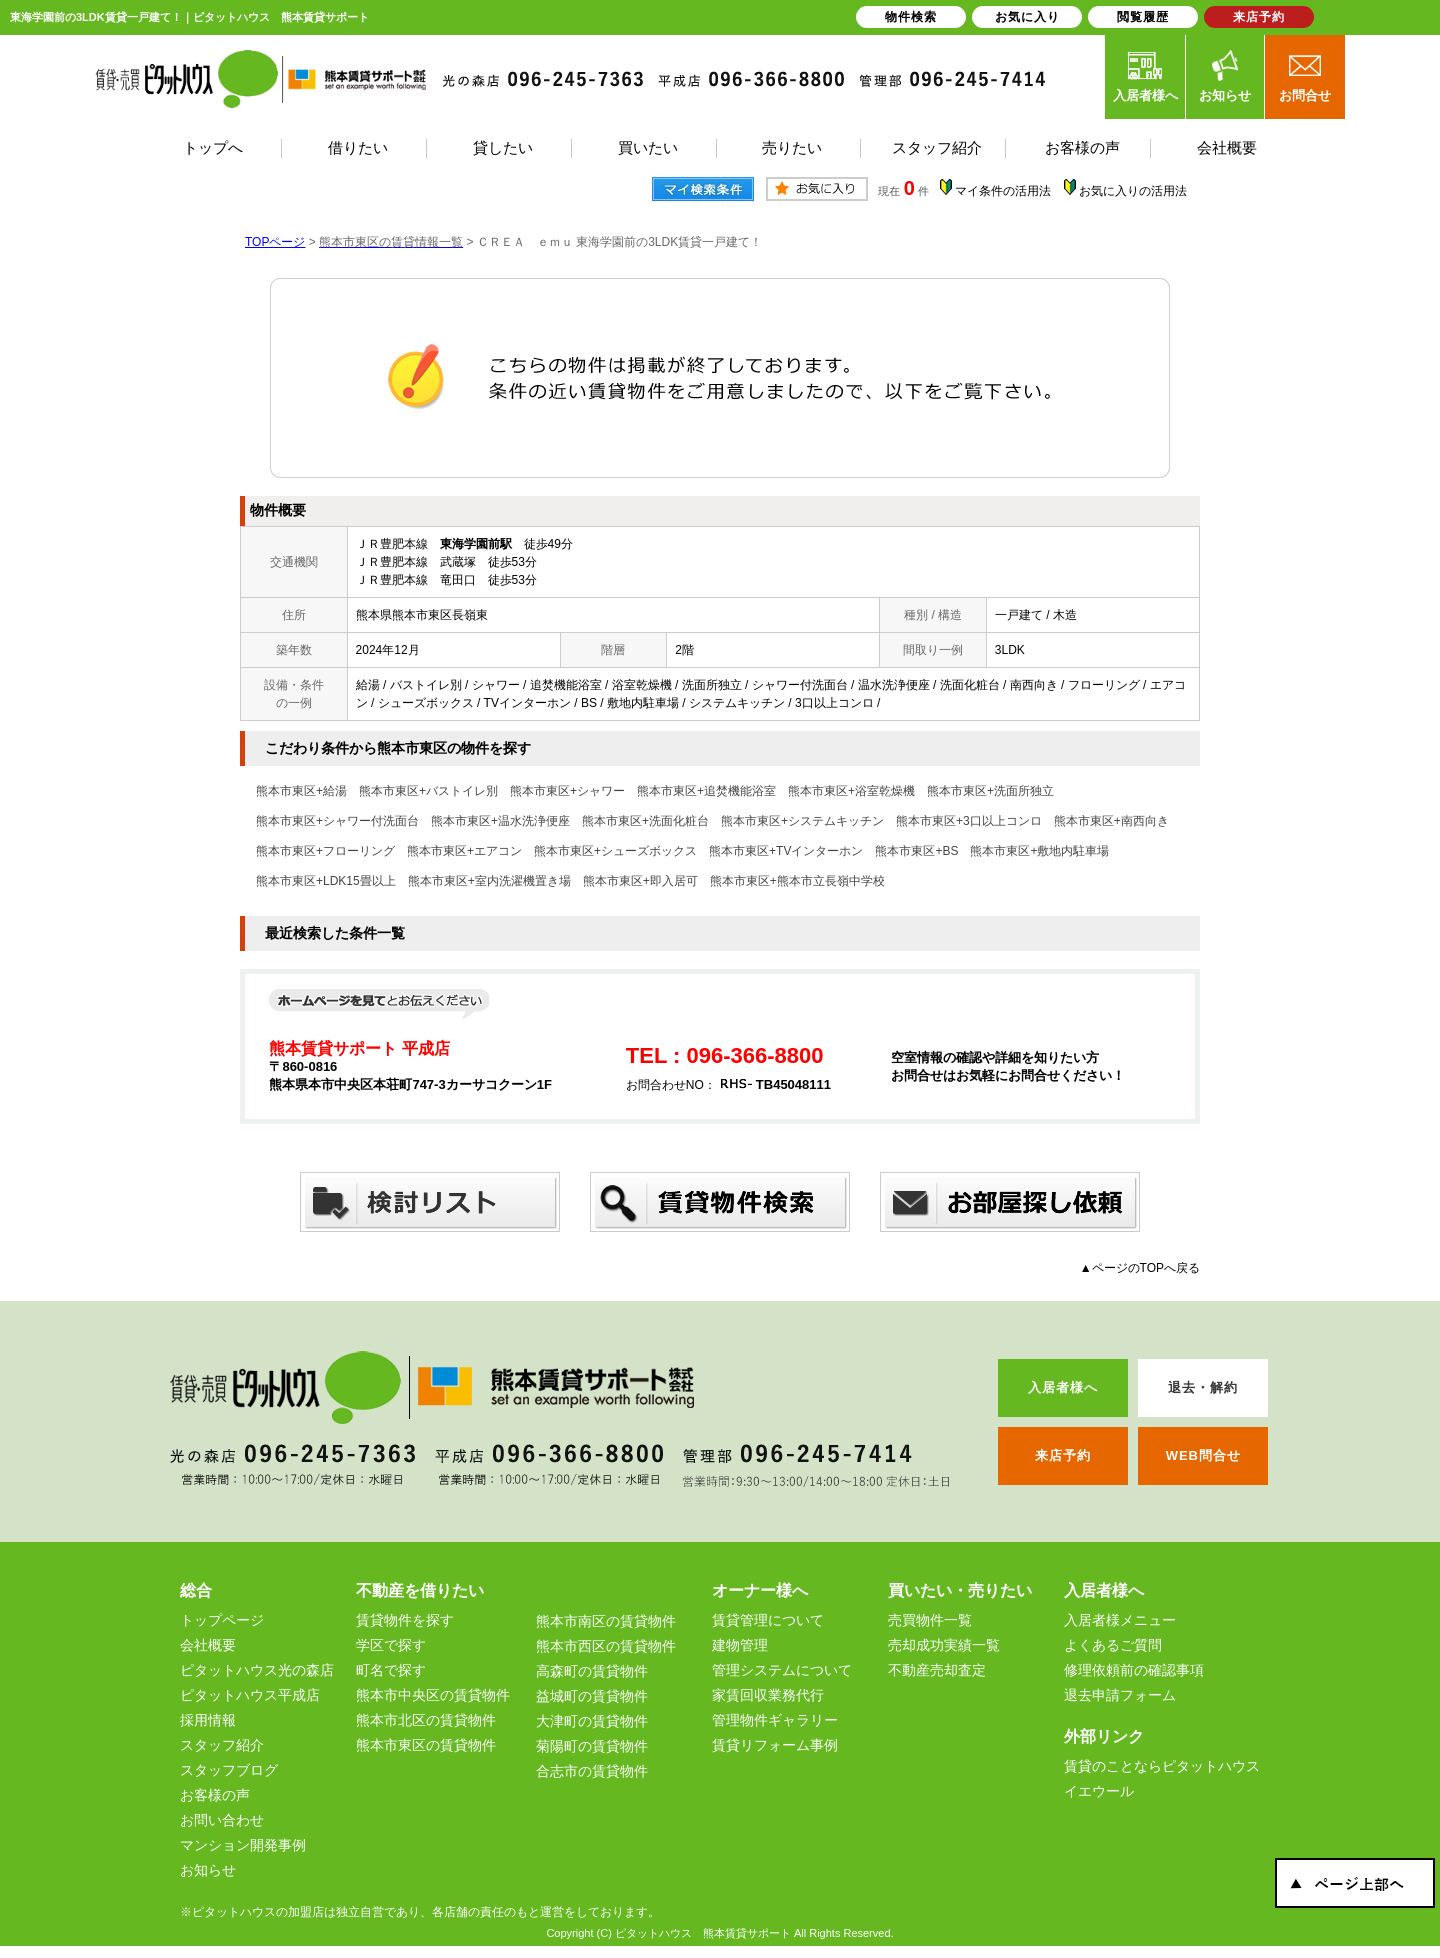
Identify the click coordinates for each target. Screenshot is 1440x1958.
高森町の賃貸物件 (592, 1671)
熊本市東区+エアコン (464, 851)
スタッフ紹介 (222, 1745)
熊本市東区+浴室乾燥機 (851, 791)
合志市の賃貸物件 (592, 1771)
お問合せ (1305, 76)
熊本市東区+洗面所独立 (990, 791)
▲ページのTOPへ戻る (1140, 1268)
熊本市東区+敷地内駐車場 (1039, 851)
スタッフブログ (229, 1770)
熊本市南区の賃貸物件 (606, 1621)
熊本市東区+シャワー (567, 791)
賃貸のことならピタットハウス (1162, 1766)
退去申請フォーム (1120, 1695)
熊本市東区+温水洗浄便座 (500, 821)
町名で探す (391, 1670)
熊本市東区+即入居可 (640, 881)
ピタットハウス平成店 (250, 1695)
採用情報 (208, 1720)
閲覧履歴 (1143, 17)
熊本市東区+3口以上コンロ (969, 821)
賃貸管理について (768, 1620)
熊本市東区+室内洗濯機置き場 (489, 881)
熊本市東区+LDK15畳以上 (326, 881)
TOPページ (275, 242)
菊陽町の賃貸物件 (592, 1746)
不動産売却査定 (937, 1670)
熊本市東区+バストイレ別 (428, 791)
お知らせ (1225, 76)
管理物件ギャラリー (775, 1720)
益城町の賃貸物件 (592, 1696)
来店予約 (1259, 17)
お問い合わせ (222, 1820)
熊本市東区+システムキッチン (802, 821)
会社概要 (208, 1645)
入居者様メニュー (1120, 1620)
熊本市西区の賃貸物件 (606, 1646)
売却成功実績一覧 (944, 1645)
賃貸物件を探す (405, 1620)
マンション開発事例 (243, 1845)
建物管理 (740, 1645)
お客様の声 (215, 1795)
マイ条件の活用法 (1003, 191)
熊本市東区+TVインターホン (786, 851)
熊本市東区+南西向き (1111, 821)
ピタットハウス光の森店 (257, 1670)
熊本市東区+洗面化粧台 (645, 821)
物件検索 (911, 17)
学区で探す (391, 1645)
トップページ (222, 1620)
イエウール (1099, 1791)
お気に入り (1027, 17)
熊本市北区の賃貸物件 (426, 1720)
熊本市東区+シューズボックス (615, 851)
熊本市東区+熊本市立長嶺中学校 (797, 881)
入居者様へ (1145, 76)
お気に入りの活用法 (1133, 191)
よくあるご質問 (1113, 1645)
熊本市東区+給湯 (301, 791)
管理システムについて (782, 1670)
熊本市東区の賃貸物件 (426, 1745)
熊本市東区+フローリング (325, 851)
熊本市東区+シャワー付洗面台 (337, 821)
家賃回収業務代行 (768, 1695)
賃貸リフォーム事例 (775, 1745)
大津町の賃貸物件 (592, 1721)
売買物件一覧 (930, 1620)
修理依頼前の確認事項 (1134, 1670)
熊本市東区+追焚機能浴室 (706, 791)
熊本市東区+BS (916, 851)
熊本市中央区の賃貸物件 (433, 1695)
